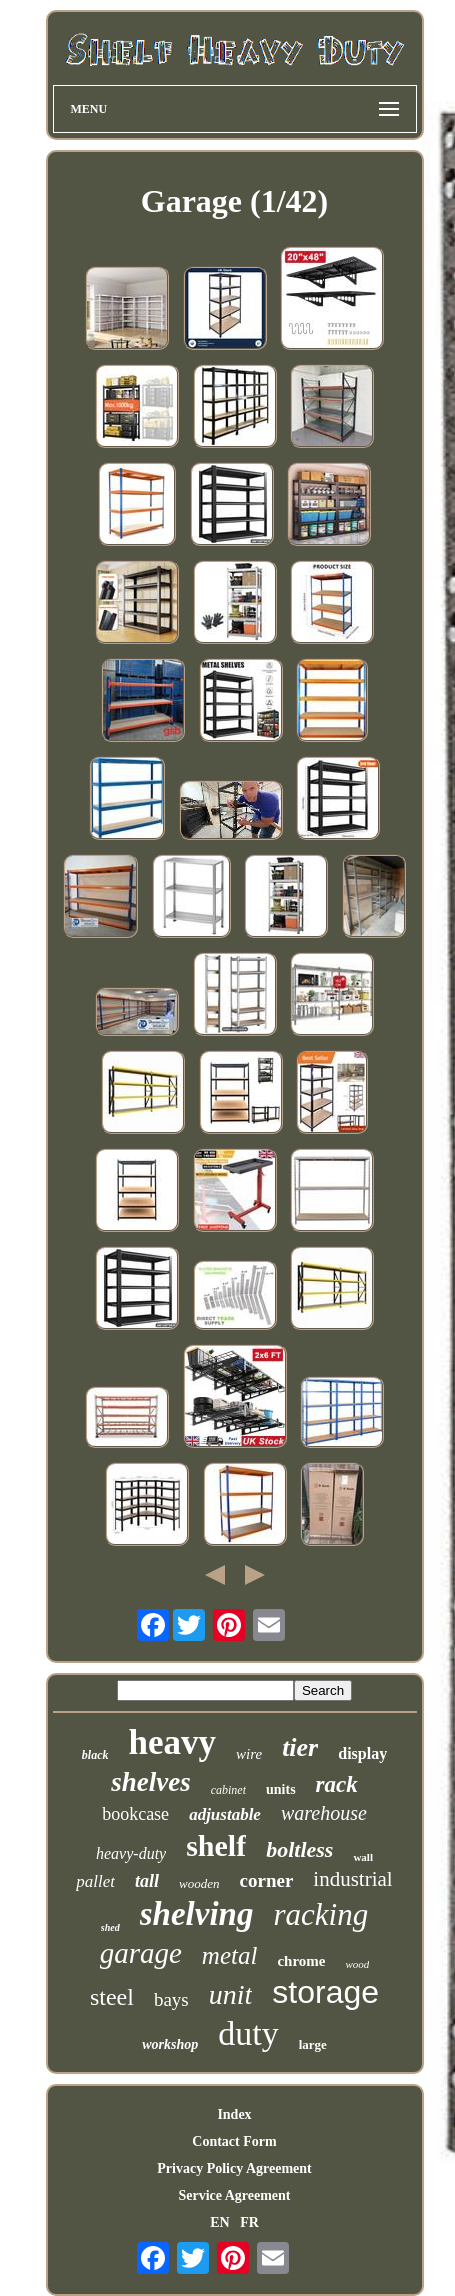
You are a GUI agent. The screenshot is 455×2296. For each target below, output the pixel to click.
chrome (301, 1961)
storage (325, 1992)
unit (231, 1994)
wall (363, 1857)
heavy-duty (131, 1853)
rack (337, 1784)
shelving (197, 1914)
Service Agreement (234, 2195)
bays (171, 1999)
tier (300, 1747)
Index (234, 2114)
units (281, 1789)
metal (230, 1955)
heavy (173, 1742)
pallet (95, 1881)
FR (249, 2222)
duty (248, 2033)
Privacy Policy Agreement (234, 2168)
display (362, 1753)
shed (110, 1927)
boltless (299, 1849)
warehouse (324, 1813)
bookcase (135, 1814)
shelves (150, 1782)
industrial (352, 1879)
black (95, 1755)
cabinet (228, 1790)
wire (249, 1754)
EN (219, 2222)
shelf (216, 1845)
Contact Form (234, 2141)
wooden (199, 1883)
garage (141, 1953)
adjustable (225, 1814)
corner (267, 1880)
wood (357, 1964)
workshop (170, 2044)
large (313, 2044)
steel (112, 1997)
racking (320, 1914)
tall (147, 1881)
